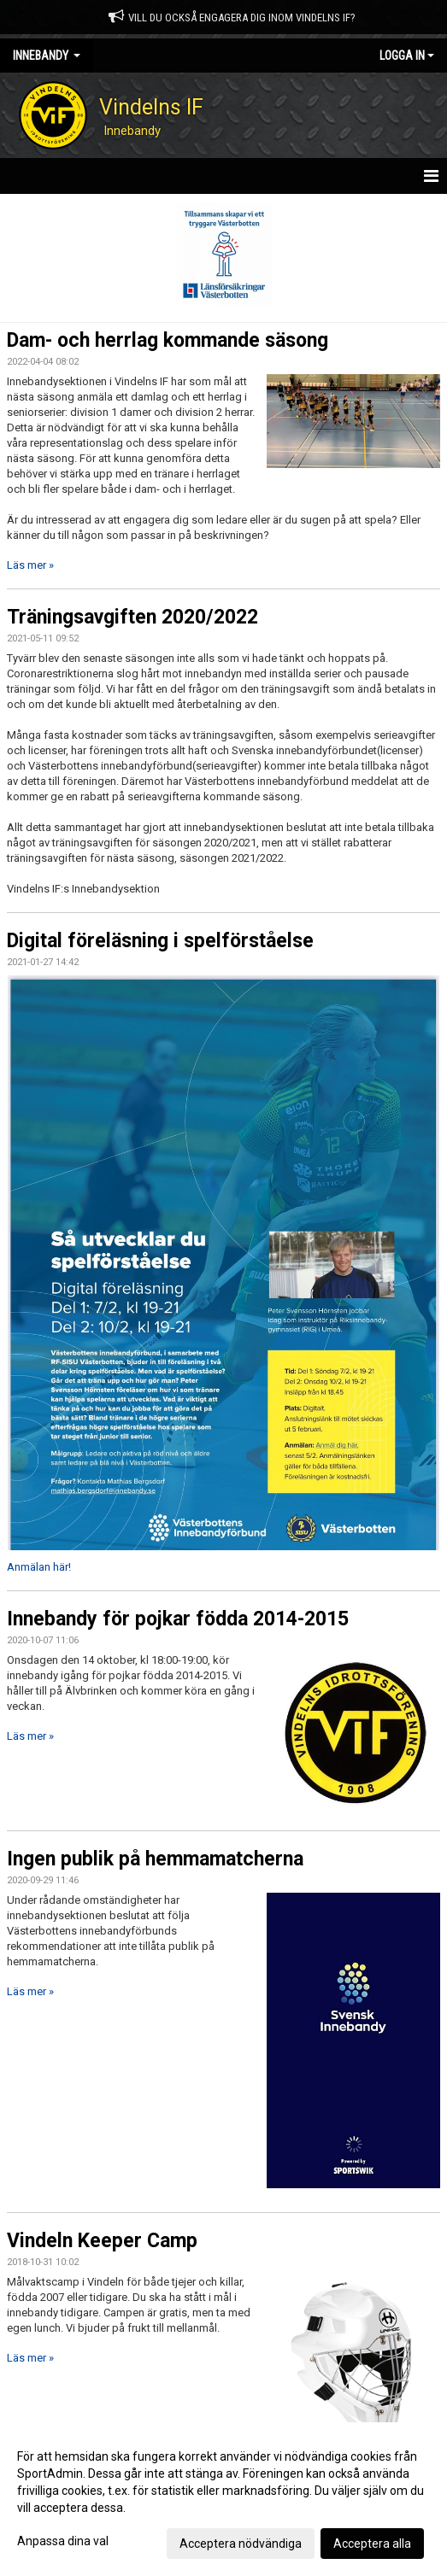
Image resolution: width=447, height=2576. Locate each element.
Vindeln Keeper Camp (102, 2240)
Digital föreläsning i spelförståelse (160, 940)
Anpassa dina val (63, 2541)
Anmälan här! (39, 1566)
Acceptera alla (372, 2543)
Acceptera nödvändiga (240, 2543)
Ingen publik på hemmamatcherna (155, 1859)
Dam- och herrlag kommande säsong (167, 340)
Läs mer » (30, 565)
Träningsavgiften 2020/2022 (132, 617)
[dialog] (223, 2499)
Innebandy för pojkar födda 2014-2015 (178, 1618)
